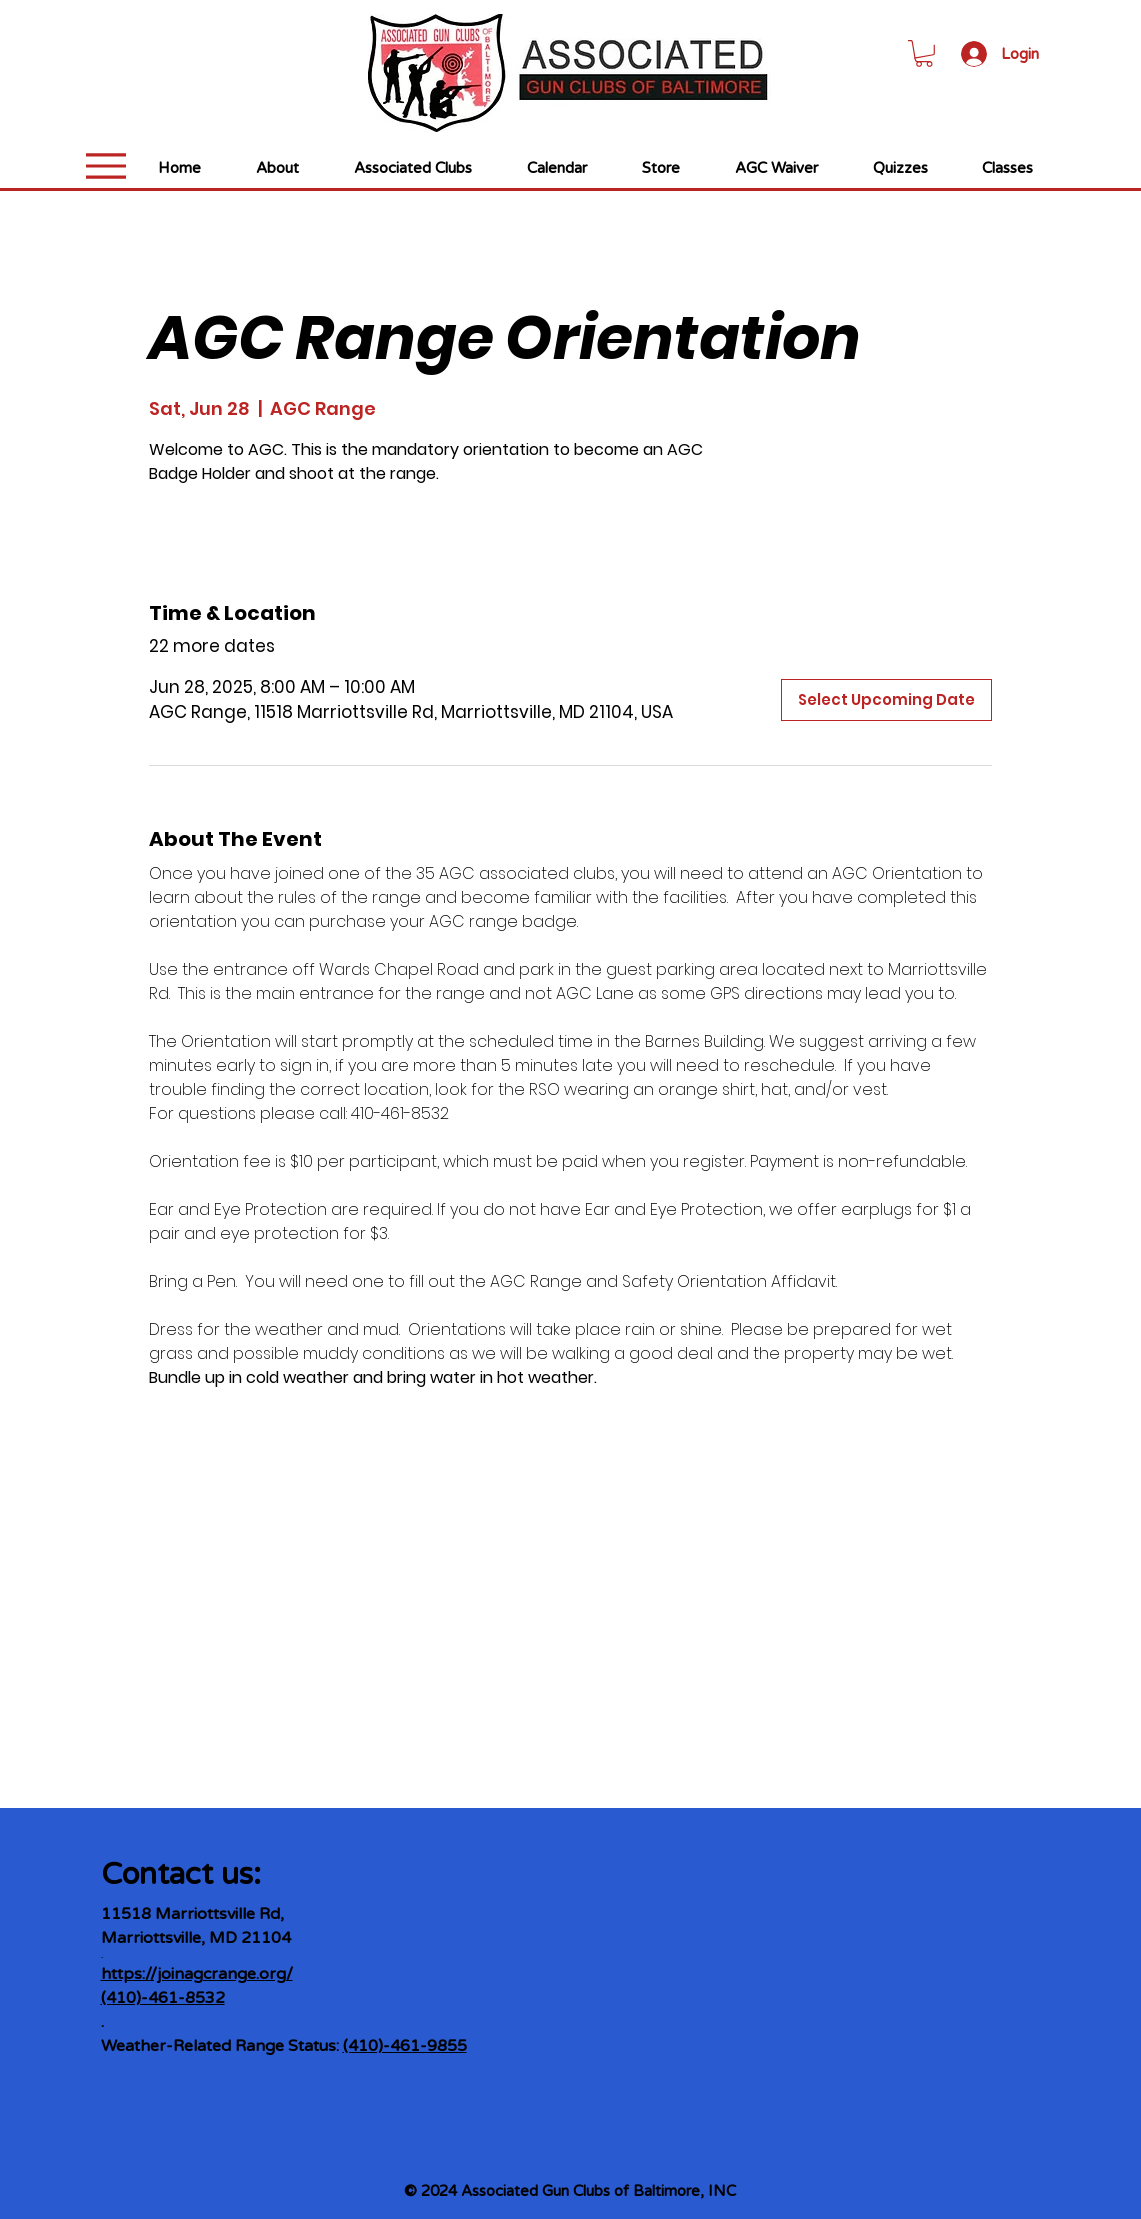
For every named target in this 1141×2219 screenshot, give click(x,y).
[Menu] (106, 165)
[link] (924, 53)
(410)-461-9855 (405, 2046)
